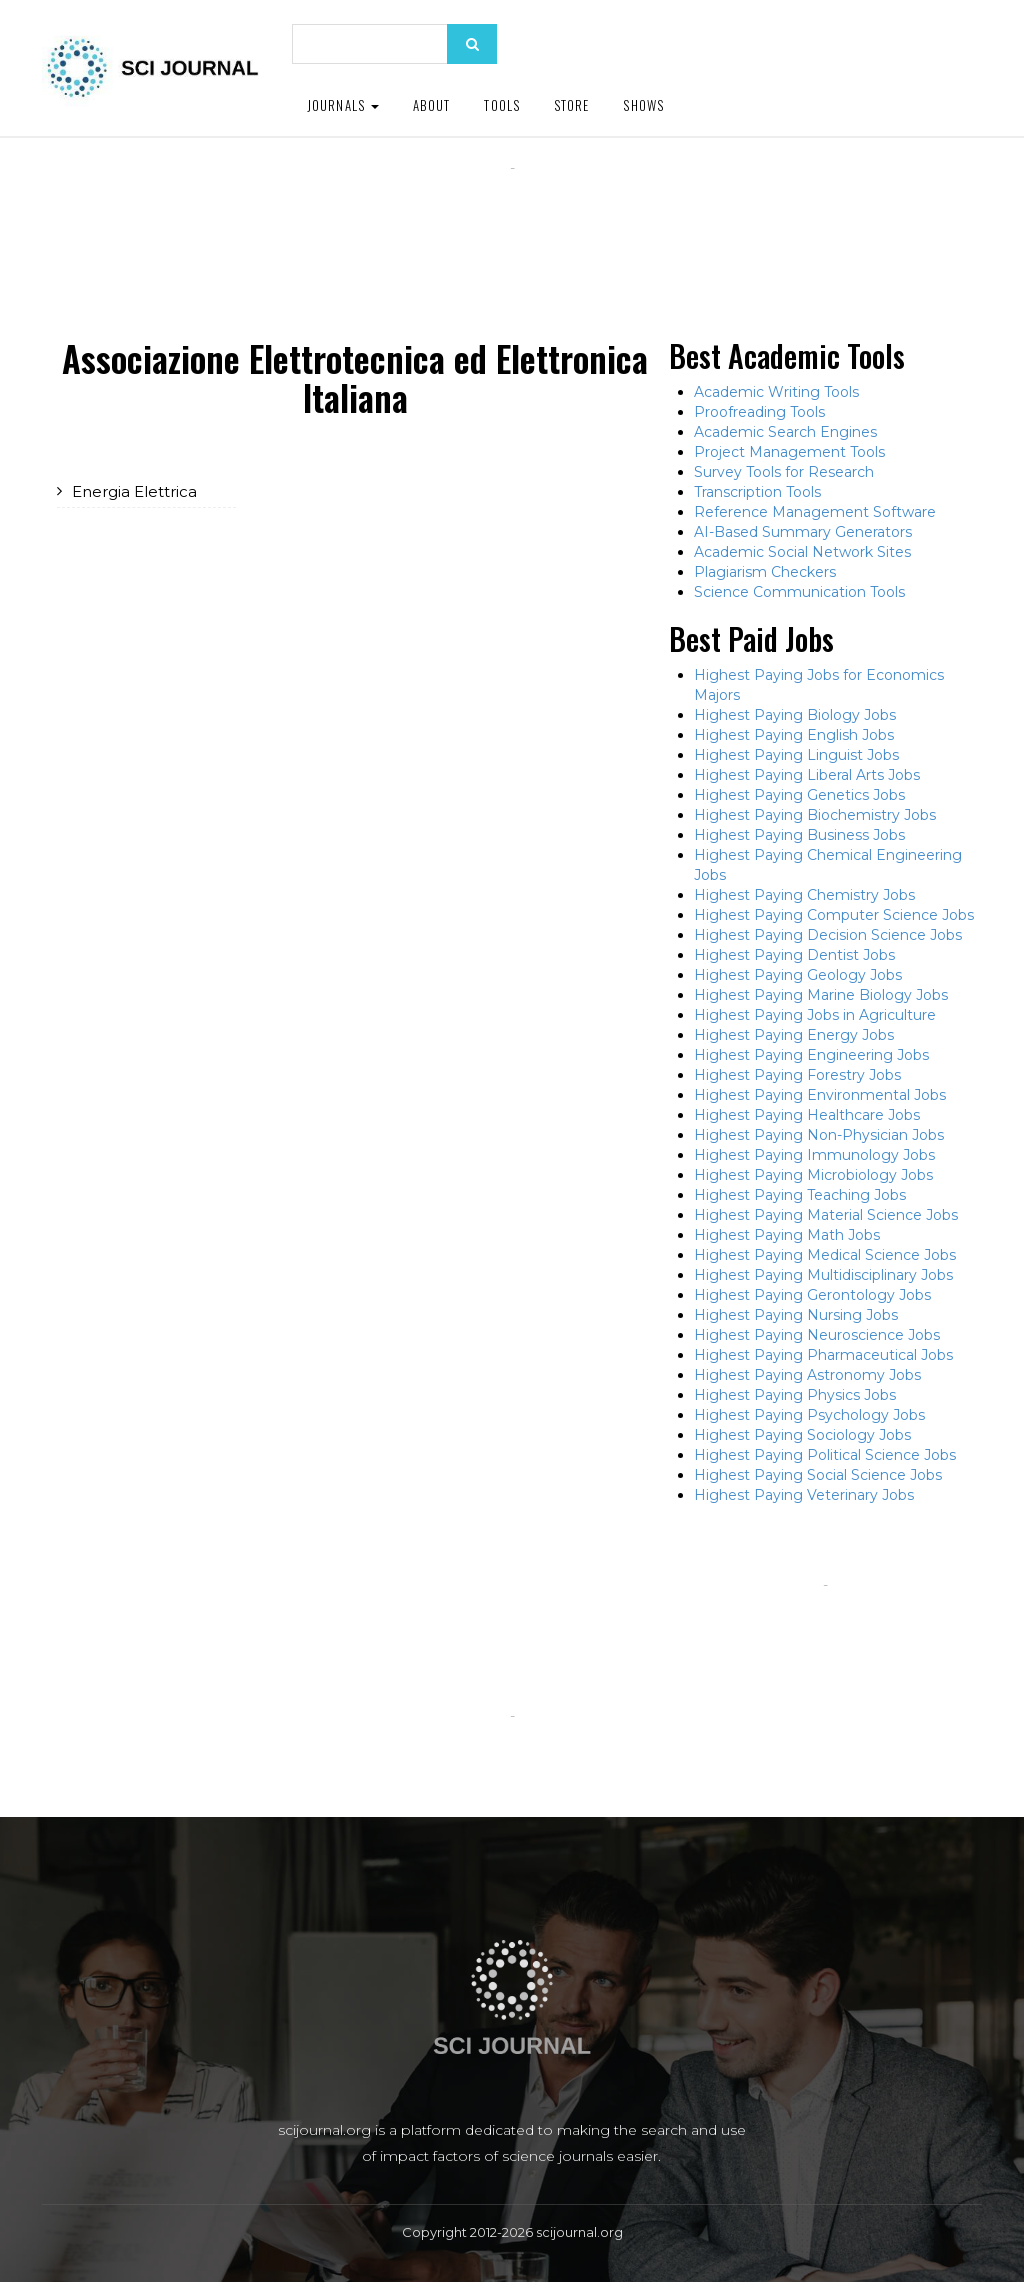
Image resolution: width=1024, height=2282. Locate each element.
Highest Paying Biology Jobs (795, 715)
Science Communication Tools (799, 592)
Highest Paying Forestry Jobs (797, 1075)
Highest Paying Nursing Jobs (796, 1315)
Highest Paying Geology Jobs (798, 975)
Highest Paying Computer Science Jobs (834, 915)
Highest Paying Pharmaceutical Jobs (823, 1355)
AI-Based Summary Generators (803, 532)
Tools (502, 105)
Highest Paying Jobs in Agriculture (815, 1015)
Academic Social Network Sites (802, 552)
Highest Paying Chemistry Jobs (804, 895)
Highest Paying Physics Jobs (795, 1395)
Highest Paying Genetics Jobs (799, 795)
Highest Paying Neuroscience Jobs (817, 1335)
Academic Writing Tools (776, 392)
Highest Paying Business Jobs (799, 835)
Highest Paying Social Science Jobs (818, 1475)
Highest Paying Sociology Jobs (802, 1435)
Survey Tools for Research (784, 472)
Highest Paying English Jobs (794, 735)
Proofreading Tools (759, 412)
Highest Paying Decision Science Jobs (828, 935)
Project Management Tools (789, 452)
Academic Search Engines (785, 432)
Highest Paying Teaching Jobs (800, 1195)
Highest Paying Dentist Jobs (794, 955)
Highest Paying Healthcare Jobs (807, 1115)
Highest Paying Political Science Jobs (825, 1455)
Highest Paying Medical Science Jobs (825, 1255)
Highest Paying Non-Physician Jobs (819, 1135)
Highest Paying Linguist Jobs (796, 755)
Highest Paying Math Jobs (787, 1235)
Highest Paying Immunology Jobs (814, 1155)
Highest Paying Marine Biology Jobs (821, 995)
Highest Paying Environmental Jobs (820, 1095)
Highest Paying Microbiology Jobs (813, 1175)
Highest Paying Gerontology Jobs (812, 1295)
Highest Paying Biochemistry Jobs (815, 815)
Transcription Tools (757, 492)
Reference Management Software (815, 512)
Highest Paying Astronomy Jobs (807, 1375)
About (432, 105)
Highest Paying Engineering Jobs (811, 1055)
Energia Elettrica (134, 491)
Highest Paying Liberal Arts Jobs (807, 775)
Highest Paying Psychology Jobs (809, 1415)
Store (572, 105)
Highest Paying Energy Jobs (794, 1035)
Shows (643, 105)
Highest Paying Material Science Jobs (826, 1215)
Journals (343, 105)
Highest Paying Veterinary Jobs (804, 1495)
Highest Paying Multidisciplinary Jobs (823, 1275)
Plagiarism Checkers (765, 572)
